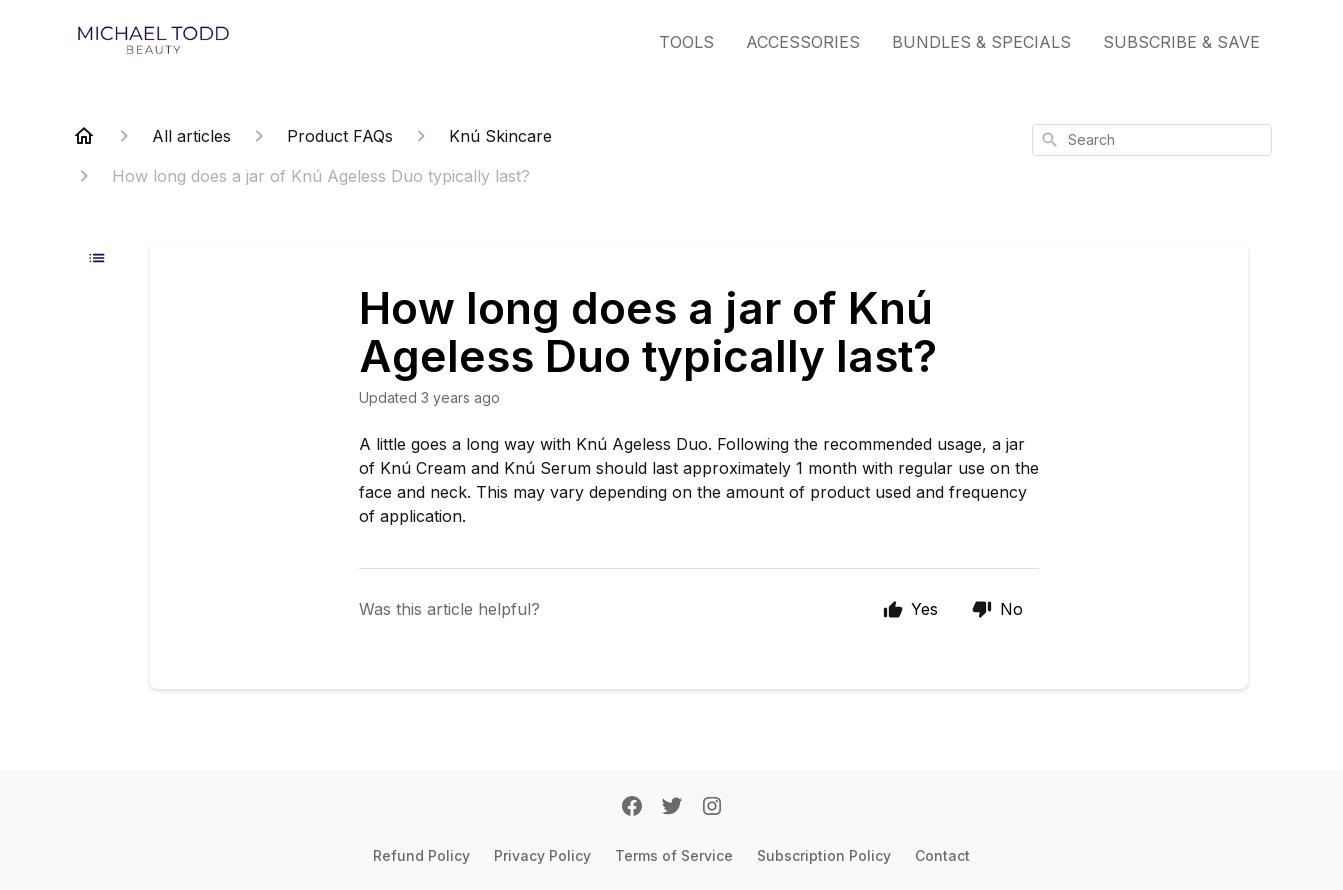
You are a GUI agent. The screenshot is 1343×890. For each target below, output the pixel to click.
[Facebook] (632, 808)
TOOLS (686, 42)
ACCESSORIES (803, 42)
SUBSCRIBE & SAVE (1181, 42)
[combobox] (1152, 140)
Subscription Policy (824, 855)
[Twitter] (672, 808)
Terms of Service (674, 855)
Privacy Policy (542, 855)
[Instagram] (712, 808)
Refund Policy (421, 855)
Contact (942, 855)
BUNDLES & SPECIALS (981, 42)
